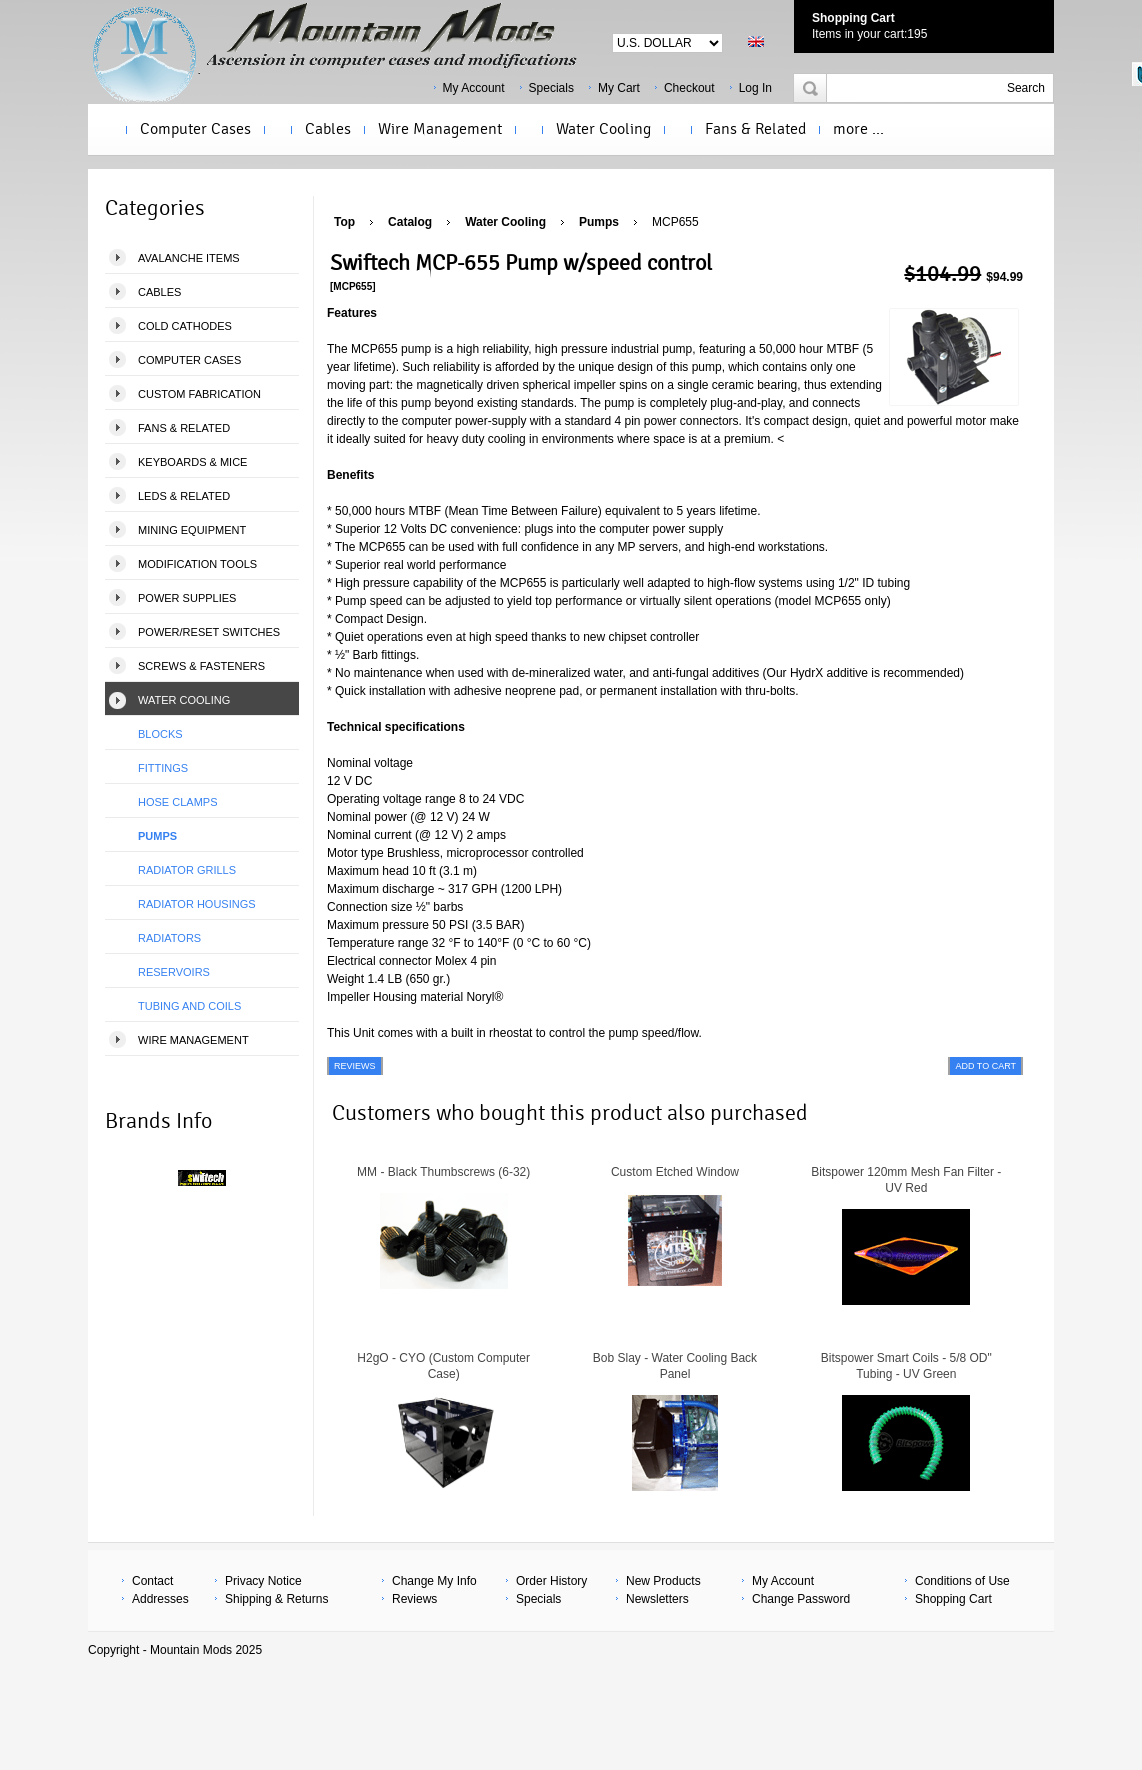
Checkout (689, 88)
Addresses (160, 1599)
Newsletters (657, 1599)
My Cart (619, 88)
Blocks (160, 734)
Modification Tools (197, 564)
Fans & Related (755, 129)
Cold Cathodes (185, 326)
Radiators (169, 938)
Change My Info (434, 1581)
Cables (328, 129)
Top (344, 222)
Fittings (163, 768)
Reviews (414, 1599)
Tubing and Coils (189, 1006)
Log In (755, 88)
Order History (551, 1581)
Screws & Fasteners (201, 666)
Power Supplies (187, 598)
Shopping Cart (853, 18)
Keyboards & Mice (192, 462)
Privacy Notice (263, 1581)
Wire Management (440, 129)
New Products (663, 1581)
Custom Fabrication (199, 394)
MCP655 (675, 222)
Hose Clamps (177, 802)
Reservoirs (174, 972)
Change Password (801, 1599)
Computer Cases (195, 129)
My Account (474, 88)
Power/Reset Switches (209, 632)
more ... (858, 129)
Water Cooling (603, 129)
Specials (551, 88)
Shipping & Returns (276, 1599)
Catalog (410, 222)
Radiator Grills (187, 870)
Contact (152, 1581)
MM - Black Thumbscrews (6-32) (443, 1172)
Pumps (157, 836)
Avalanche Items (189, 258)
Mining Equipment (192, 530)
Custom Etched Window (675, 1172)
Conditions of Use (962, 1581)
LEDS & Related (184, 496)
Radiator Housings (197, 904)
